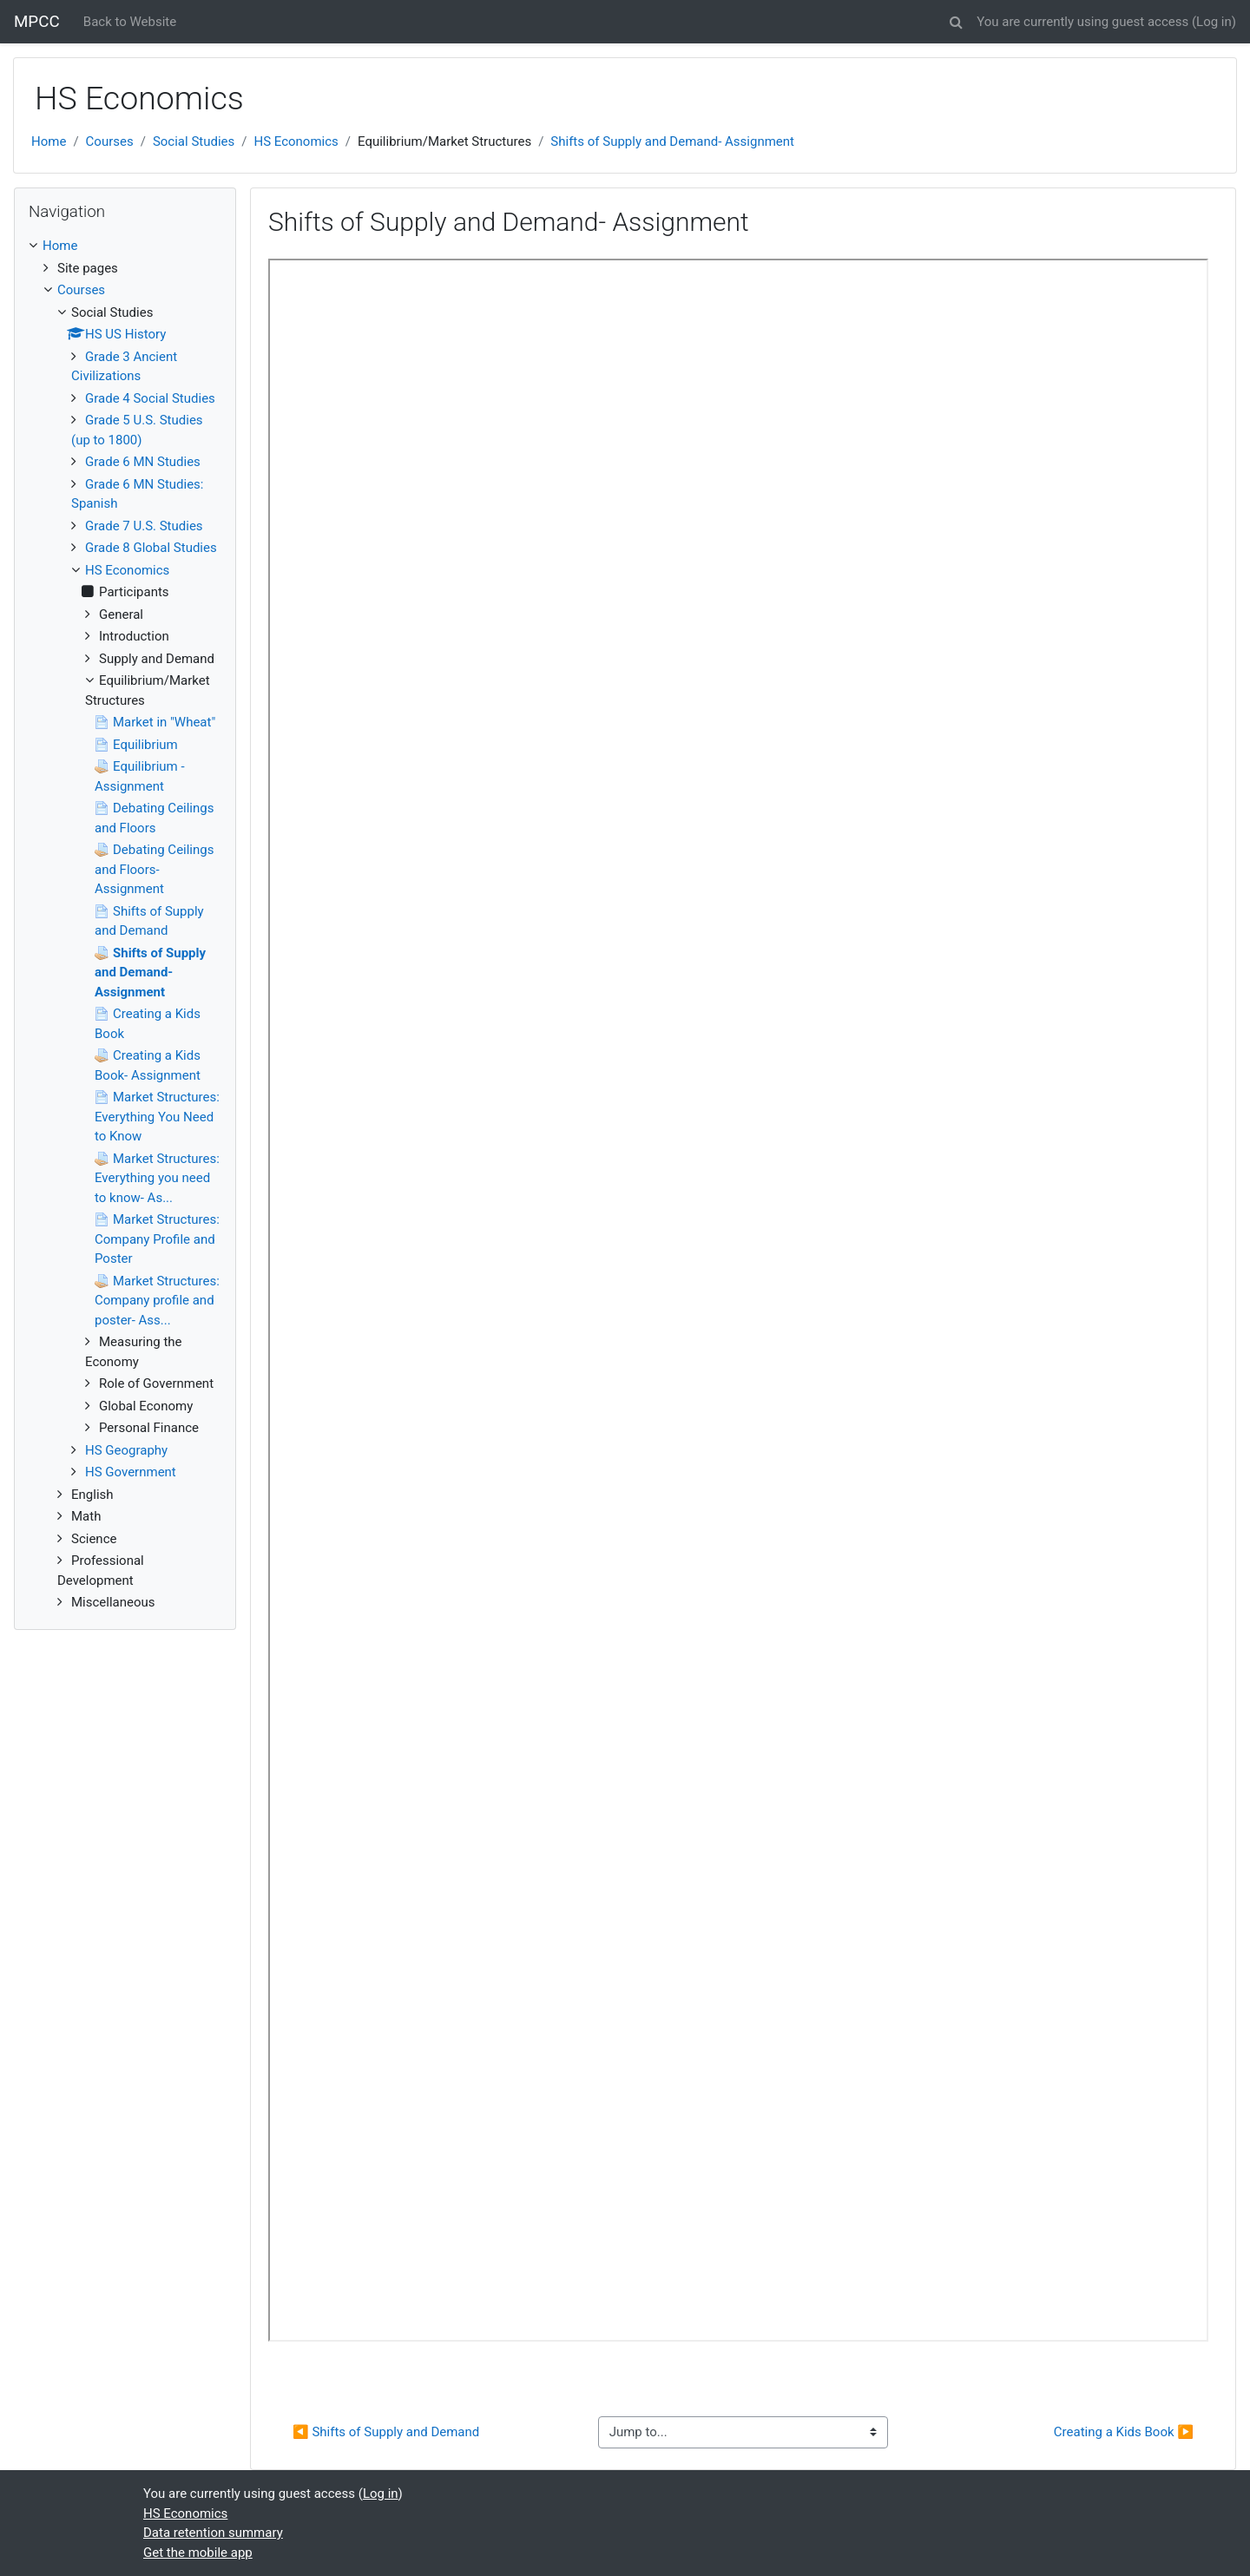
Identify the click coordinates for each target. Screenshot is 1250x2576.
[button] (956, 19)
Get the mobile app (198, 2552)
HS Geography (126, 1450)
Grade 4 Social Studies (150, 398)
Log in (1214, 22)
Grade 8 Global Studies (151, 547)
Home (48, 141)
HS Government (130, 1472)
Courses (110, 141)
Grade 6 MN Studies (143, 462)
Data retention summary (213, 2532)
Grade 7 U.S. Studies (144, 526)
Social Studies (193, 141)
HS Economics (295, 141)
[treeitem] (125, 246)
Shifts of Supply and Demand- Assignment (672, 141)
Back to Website (129, 22)
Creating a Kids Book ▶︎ (1124, 2432)
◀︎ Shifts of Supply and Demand (386, 2432)
